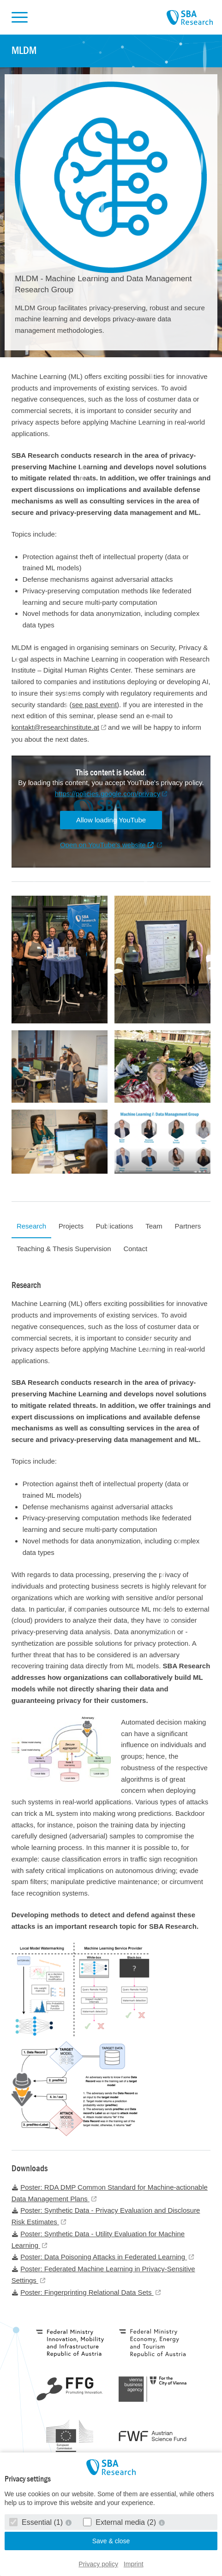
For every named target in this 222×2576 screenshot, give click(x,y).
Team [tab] (153, 1226)
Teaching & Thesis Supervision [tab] (64, 1249)
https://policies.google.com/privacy (107, 794)
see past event (94, 705)
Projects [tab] (71, 1226)
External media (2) (120, 2522)
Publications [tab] (114, 1226)
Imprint (134, 2564)
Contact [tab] (135, 1249)
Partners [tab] (188, 1226)
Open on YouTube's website (107, 845)
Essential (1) (37, 2522)
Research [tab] (31, 1226)
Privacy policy (98, 2564)
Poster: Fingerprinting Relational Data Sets (83, 2292)
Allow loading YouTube (111, 820)
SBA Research (190, 18)
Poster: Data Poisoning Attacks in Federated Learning (99, 2257)
